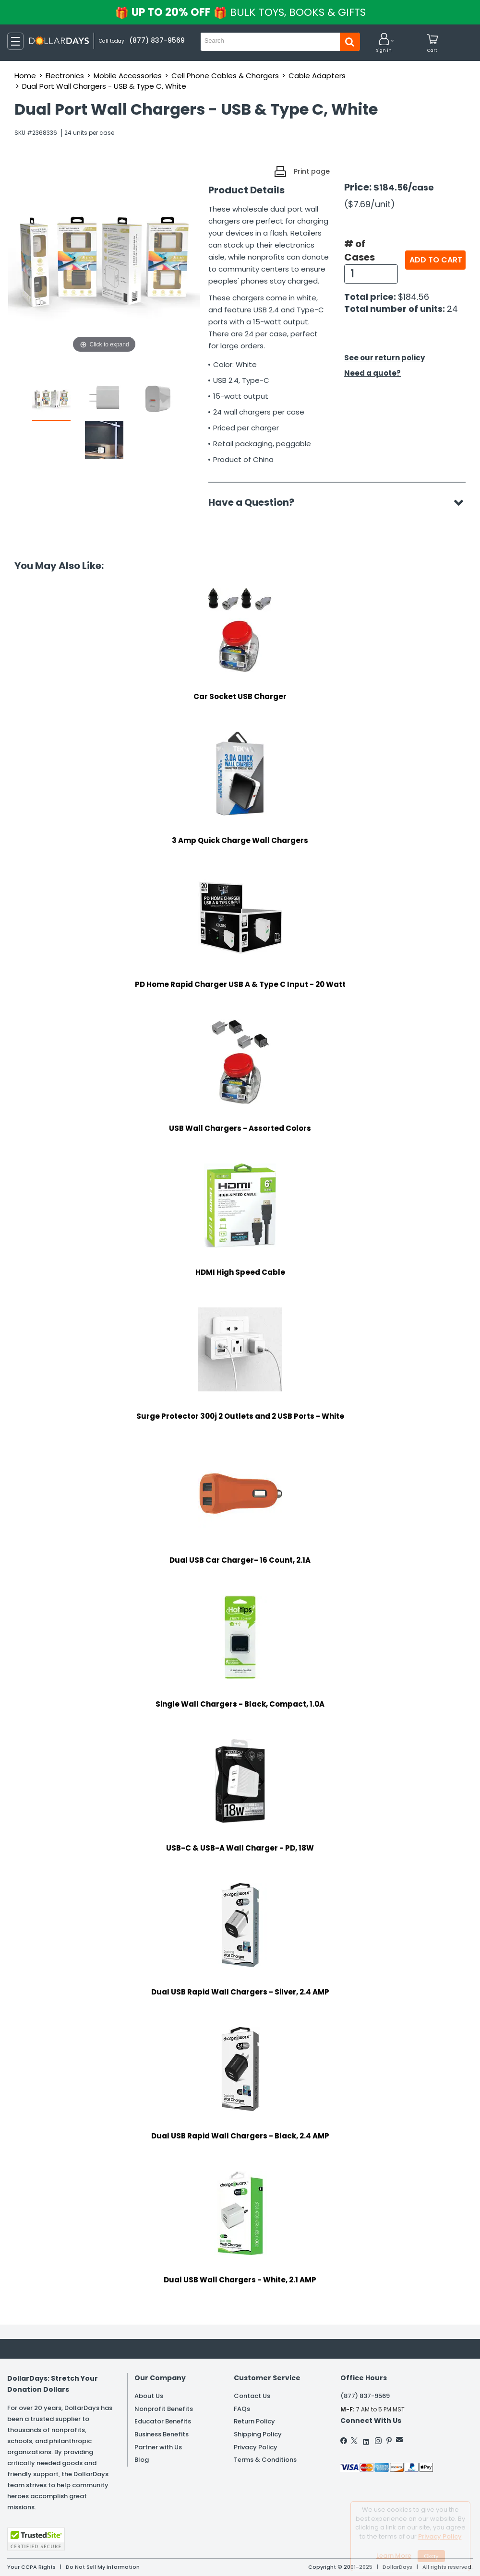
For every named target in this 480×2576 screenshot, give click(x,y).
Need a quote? (372, 373)
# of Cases (359, 250)
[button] (384, 43)
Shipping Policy (258, 2434)
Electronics (65, 76)
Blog (141, 2459)
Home (25, 76)
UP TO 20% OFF (241, 12)
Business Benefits (161, 2434)
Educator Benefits (162, 2421)
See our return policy (384, 358)
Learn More (393, 2555)
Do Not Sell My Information (103, 2567)
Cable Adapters (317, 76)
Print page (312, 171)
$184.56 (413, 297)
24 (452, 309)
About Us (148, 2395)
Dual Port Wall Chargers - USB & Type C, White (104, 86)
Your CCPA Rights (31, 2567)
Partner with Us (158, 2447)
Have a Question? (256, 502)
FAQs (242, 2408)
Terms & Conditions (265, 2459)
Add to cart (435, 259)
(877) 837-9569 (365, 2395)
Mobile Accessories (128, 76)
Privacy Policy (255, 2447)
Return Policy (254, 2421)
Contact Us (252, 2395)
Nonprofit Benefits (163, 2408)
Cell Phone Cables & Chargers (225, 76)
